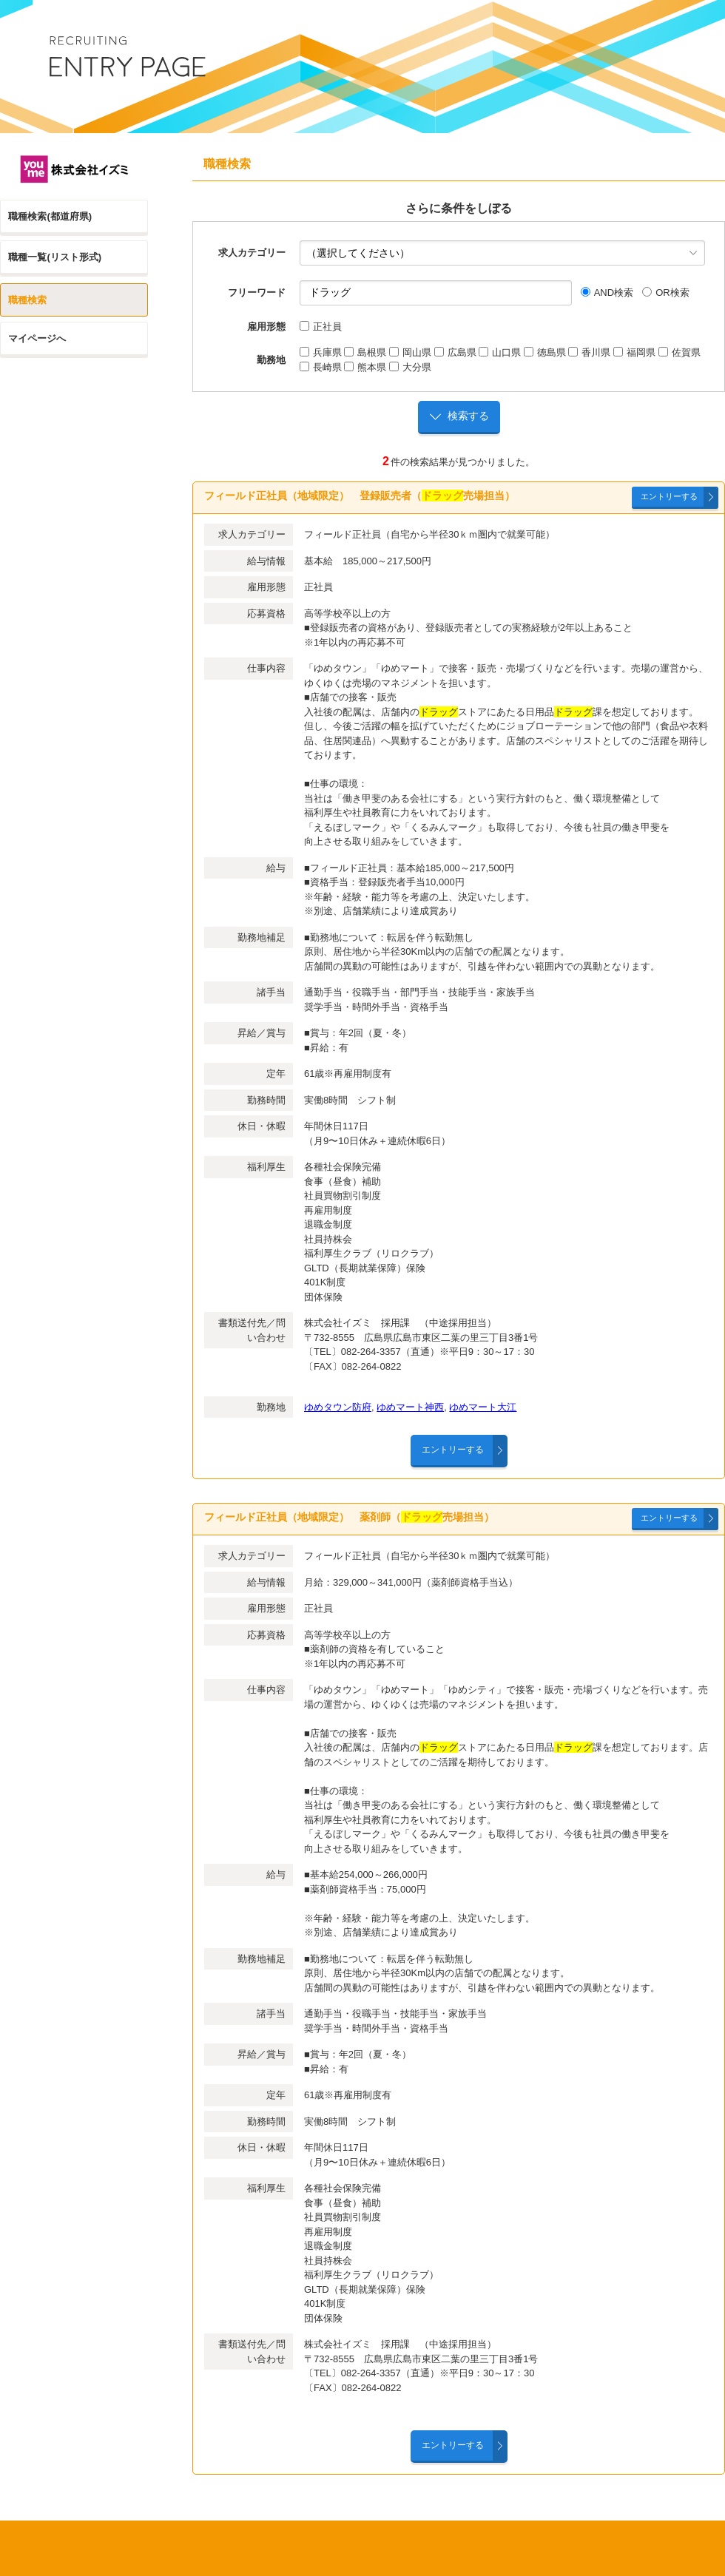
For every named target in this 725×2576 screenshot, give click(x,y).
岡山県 (410, 352)
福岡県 (634, 352)
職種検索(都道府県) (50, 216)
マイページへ (37, 338)
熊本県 (365, 367)
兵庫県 (321, 352)
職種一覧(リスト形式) (54, 257)
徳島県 (545, 352)
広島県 (455, 352)
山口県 (500, 352)
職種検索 (27, 299)
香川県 (589, 352)
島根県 (365, 352)
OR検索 (665, 292)
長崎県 (321, 367)
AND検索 (607, 292)
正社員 (321, 326)
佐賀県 (679, 352)
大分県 (410, 367)
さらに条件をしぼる (458, 208)
